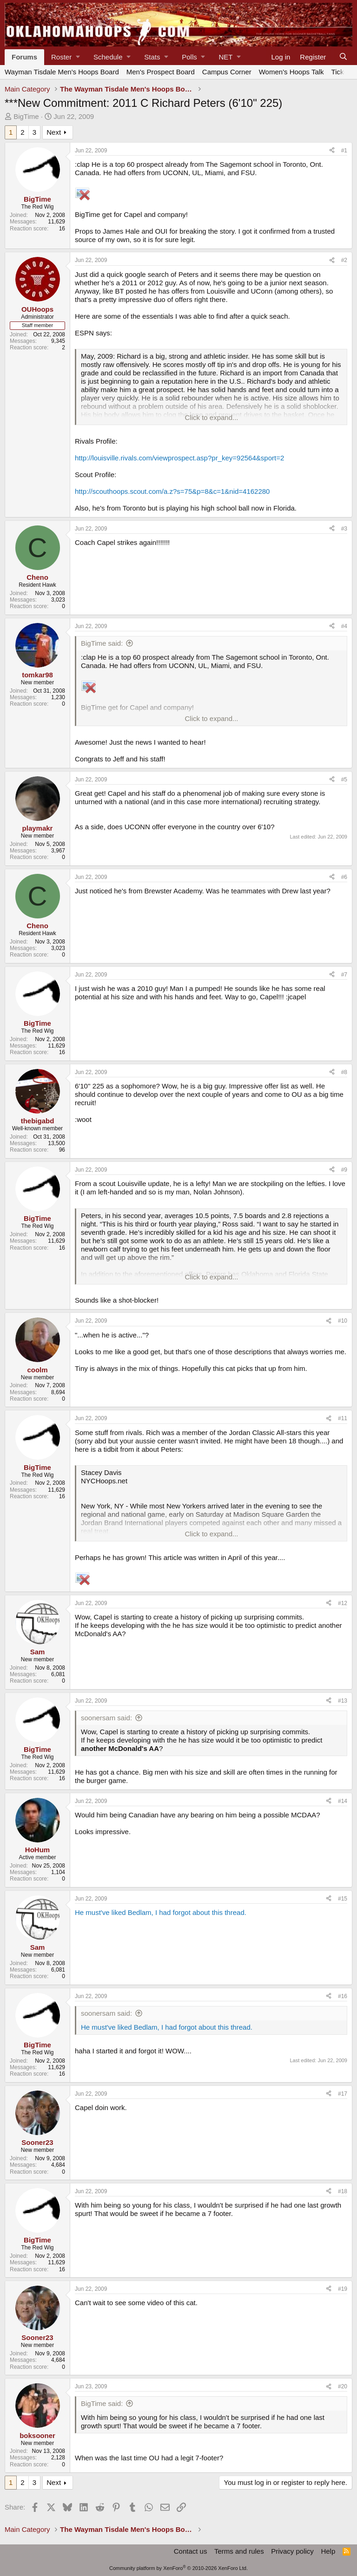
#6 (344, 877)
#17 (342, 2094)
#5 (344, 779)
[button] (65, 57)
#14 (342, 1801)
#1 (344, 150)
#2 (344, 260)
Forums (24, 57)
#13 (342, 1701)
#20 (342, 2386)
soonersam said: (106, 1718)
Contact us (190, 2551)
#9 (344, 1170)
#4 (344, 626)
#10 (342, 1320)
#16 (342, 1996)
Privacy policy (292, 2551)
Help (328, 2551)
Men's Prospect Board (160, 72)
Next (53, 132)
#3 (344, 528)
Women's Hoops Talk (291, 72)
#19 (342, 2289)
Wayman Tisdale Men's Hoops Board (62, 72)
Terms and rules (239, 2551)
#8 (344, 1072)
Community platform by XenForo (178, 2568)
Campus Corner (226, 72)
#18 (342, 2191)
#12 (342, 1603)
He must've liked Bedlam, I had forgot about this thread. (160, 1912)
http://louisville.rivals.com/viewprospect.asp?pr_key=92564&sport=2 (179, 458)
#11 (342, 1418)
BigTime (26, 116)
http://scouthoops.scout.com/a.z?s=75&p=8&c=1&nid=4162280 (172, 491)
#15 (342, 1898)
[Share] (332, 150)
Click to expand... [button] (211, 417)
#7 (344, 974)
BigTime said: (102, 643)
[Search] (343, 57)
